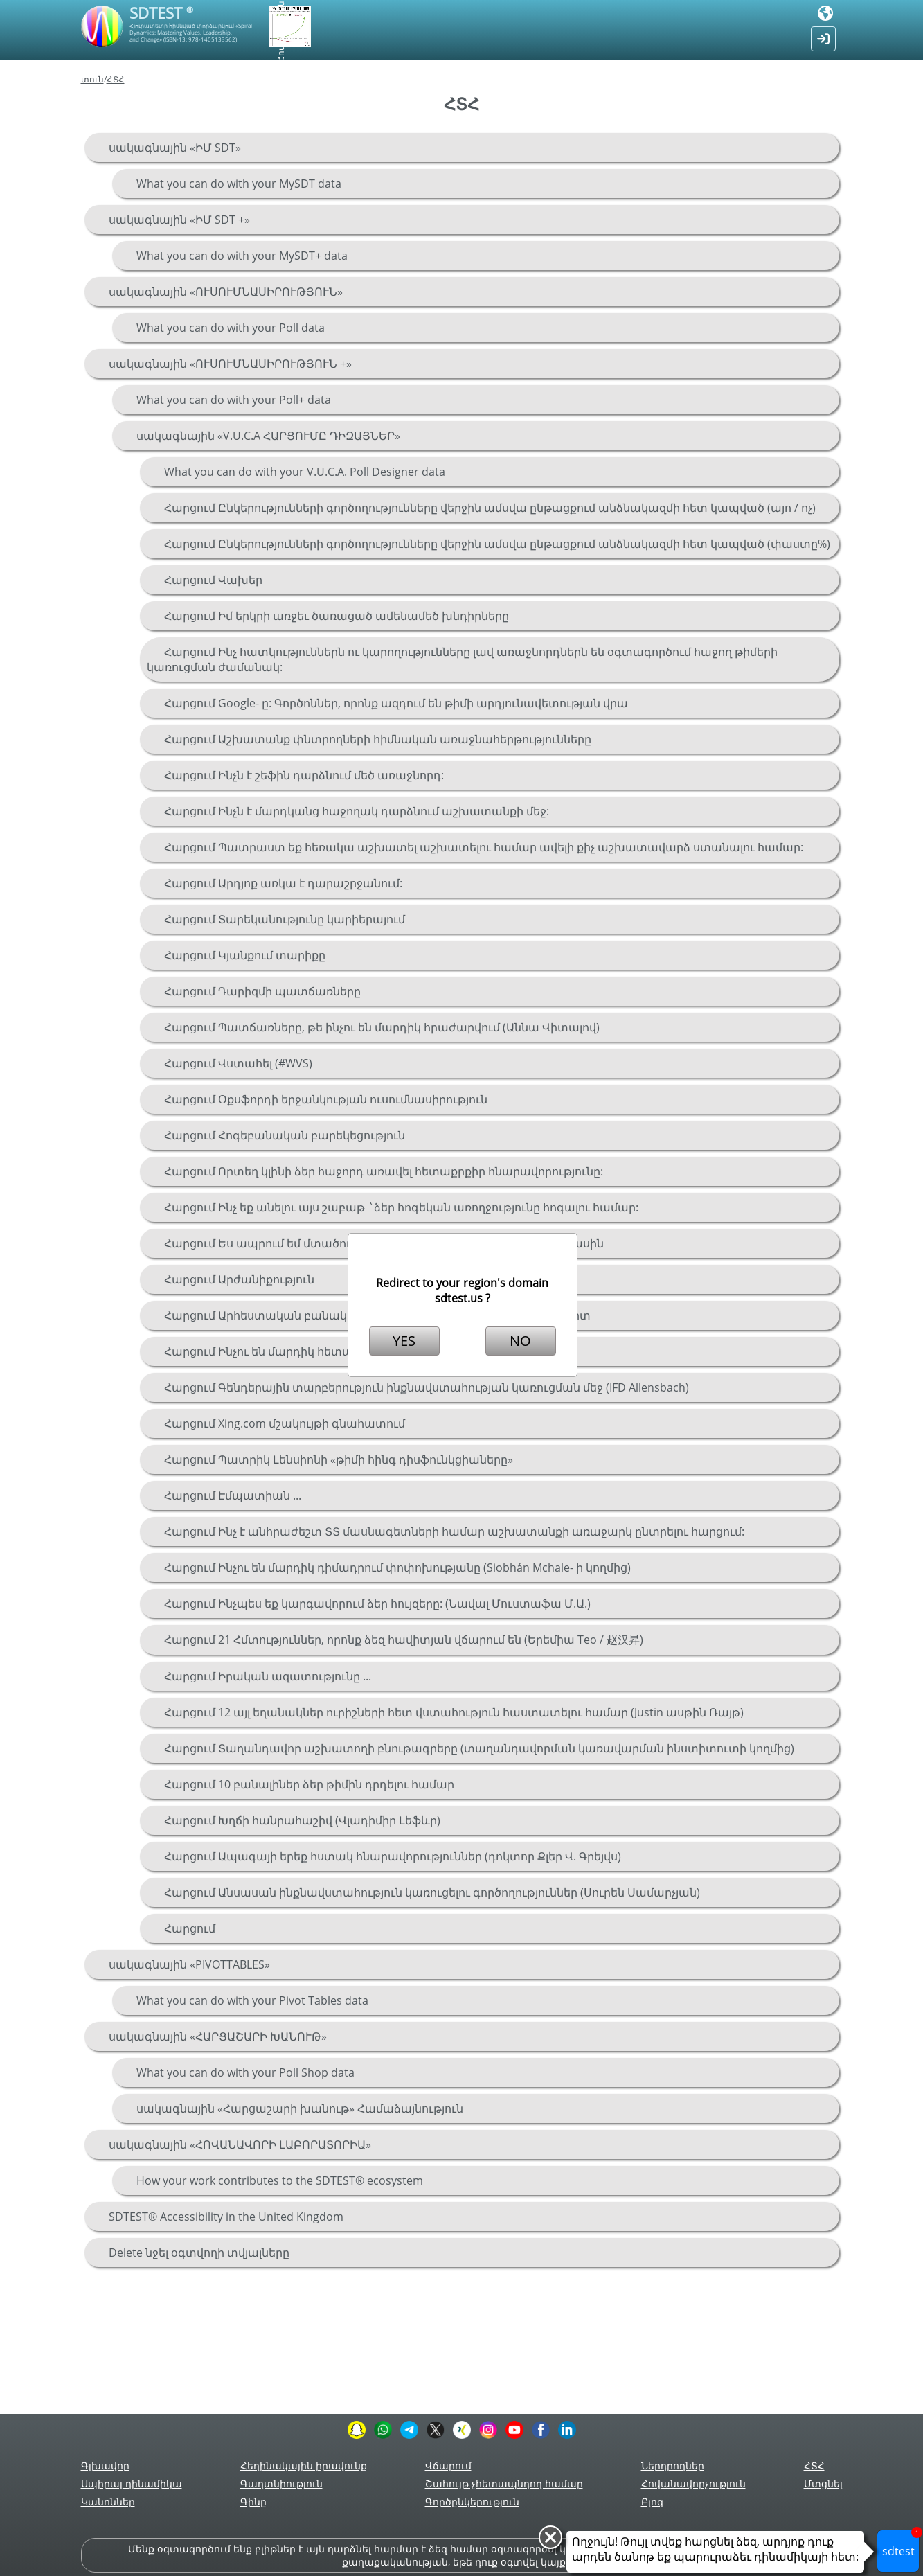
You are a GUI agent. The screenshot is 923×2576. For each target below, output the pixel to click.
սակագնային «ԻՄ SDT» (175, 147)
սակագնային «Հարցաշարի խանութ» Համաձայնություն (299, 2108)
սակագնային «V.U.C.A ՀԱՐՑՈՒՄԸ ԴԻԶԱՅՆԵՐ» (268, 435)
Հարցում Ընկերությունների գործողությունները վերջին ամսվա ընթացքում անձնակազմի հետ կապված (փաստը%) (497, 543)
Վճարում (448, 2465)
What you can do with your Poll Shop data (245, 2072)
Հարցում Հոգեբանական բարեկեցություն (284, 1135)
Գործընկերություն (472, 2501)
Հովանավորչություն (693, 2483)
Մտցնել (823, 2483)
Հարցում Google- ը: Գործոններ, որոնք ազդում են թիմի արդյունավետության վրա (396, 703)
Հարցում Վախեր (213, 579)
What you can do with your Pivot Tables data (252, 2000)
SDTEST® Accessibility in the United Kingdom (226, 2216)
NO (520, 1340)
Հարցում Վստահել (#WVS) (238, 1063)
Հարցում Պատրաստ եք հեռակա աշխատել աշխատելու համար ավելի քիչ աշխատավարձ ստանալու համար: (483, 847)
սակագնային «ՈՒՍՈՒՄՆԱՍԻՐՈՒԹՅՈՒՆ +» (230, 363)
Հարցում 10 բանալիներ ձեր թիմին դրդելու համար (309, 1784)
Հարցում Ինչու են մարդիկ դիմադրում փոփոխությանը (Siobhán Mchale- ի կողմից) (397, 1567)
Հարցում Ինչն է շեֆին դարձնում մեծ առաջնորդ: (304, 775)
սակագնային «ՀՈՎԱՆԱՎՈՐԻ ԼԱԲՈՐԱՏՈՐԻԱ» (240, 2144)
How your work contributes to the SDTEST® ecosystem (279, 2180)
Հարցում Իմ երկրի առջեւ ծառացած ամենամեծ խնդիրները (336, 615)
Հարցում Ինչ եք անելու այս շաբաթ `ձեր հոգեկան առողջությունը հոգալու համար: (401, 1207)
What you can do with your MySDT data (238, 183)
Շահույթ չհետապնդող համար (504, 2483)
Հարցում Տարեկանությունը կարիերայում (284, 919)
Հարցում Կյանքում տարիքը (244, 955)
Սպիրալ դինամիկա (131, 2483)
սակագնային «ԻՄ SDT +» (179, 219)
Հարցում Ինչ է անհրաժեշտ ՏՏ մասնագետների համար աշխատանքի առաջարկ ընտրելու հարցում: (454, 1531)
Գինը (253, 2501)
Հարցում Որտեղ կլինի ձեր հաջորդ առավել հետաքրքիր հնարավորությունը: (383, 1171)
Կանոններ (108, 2501)
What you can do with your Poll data (230, 327)
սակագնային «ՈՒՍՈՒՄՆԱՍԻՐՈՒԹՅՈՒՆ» (226, 291)
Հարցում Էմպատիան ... (232, 1495)
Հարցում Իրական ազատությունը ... (267, 1676)
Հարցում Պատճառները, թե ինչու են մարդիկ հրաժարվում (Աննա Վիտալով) (382, 1027)
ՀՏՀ (116, 79)
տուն (92, 79)
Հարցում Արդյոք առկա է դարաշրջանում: (283, 883)
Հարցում (189, 1928)
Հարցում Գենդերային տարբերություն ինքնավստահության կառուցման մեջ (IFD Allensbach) (426, 1387)
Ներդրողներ (672, 2465)
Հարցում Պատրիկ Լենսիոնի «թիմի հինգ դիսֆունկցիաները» (338, 1459)
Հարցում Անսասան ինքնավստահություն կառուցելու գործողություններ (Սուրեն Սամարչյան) (432, 1892)
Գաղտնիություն (281, 2483)
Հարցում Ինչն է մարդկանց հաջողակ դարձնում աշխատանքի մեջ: (356, 811)
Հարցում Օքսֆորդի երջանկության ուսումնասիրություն (325, 1099)
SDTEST (161, 12)
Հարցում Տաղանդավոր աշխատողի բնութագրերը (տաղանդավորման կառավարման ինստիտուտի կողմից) (479, 1748)
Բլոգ (652, 2501)
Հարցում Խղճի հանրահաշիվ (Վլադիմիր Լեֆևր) (302, 1820)
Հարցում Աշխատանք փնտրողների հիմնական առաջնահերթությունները (377, 739)
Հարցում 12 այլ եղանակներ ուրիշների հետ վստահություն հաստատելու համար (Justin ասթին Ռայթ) (454, 1712)
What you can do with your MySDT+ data (242, 255)
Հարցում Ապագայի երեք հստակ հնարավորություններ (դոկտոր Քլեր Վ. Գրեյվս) (392, 1856)
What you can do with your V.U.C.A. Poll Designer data (304, 471)
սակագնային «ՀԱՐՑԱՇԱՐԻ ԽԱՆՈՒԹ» (218, 2036)
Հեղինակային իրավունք (303, 2465)
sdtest (901, 2544)
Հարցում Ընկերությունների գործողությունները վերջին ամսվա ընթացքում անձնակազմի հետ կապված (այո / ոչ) (490, 507)
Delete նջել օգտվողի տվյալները (199, 2252)
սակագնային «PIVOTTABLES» (189, 1964)
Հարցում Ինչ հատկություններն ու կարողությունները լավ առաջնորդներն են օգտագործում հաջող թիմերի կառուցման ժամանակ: (462, 659)
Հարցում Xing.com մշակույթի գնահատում (284, 1423)
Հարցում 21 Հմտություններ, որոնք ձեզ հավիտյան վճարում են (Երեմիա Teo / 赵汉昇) (403, 1639)
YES (404, 1340)
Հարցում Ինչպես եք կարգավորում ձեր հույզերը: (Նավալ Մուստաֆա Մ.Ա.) (377, 1603)
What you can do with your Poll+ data (233, 399)
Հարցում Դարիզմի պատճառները (262, 991)
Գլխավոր (105, 2465)
